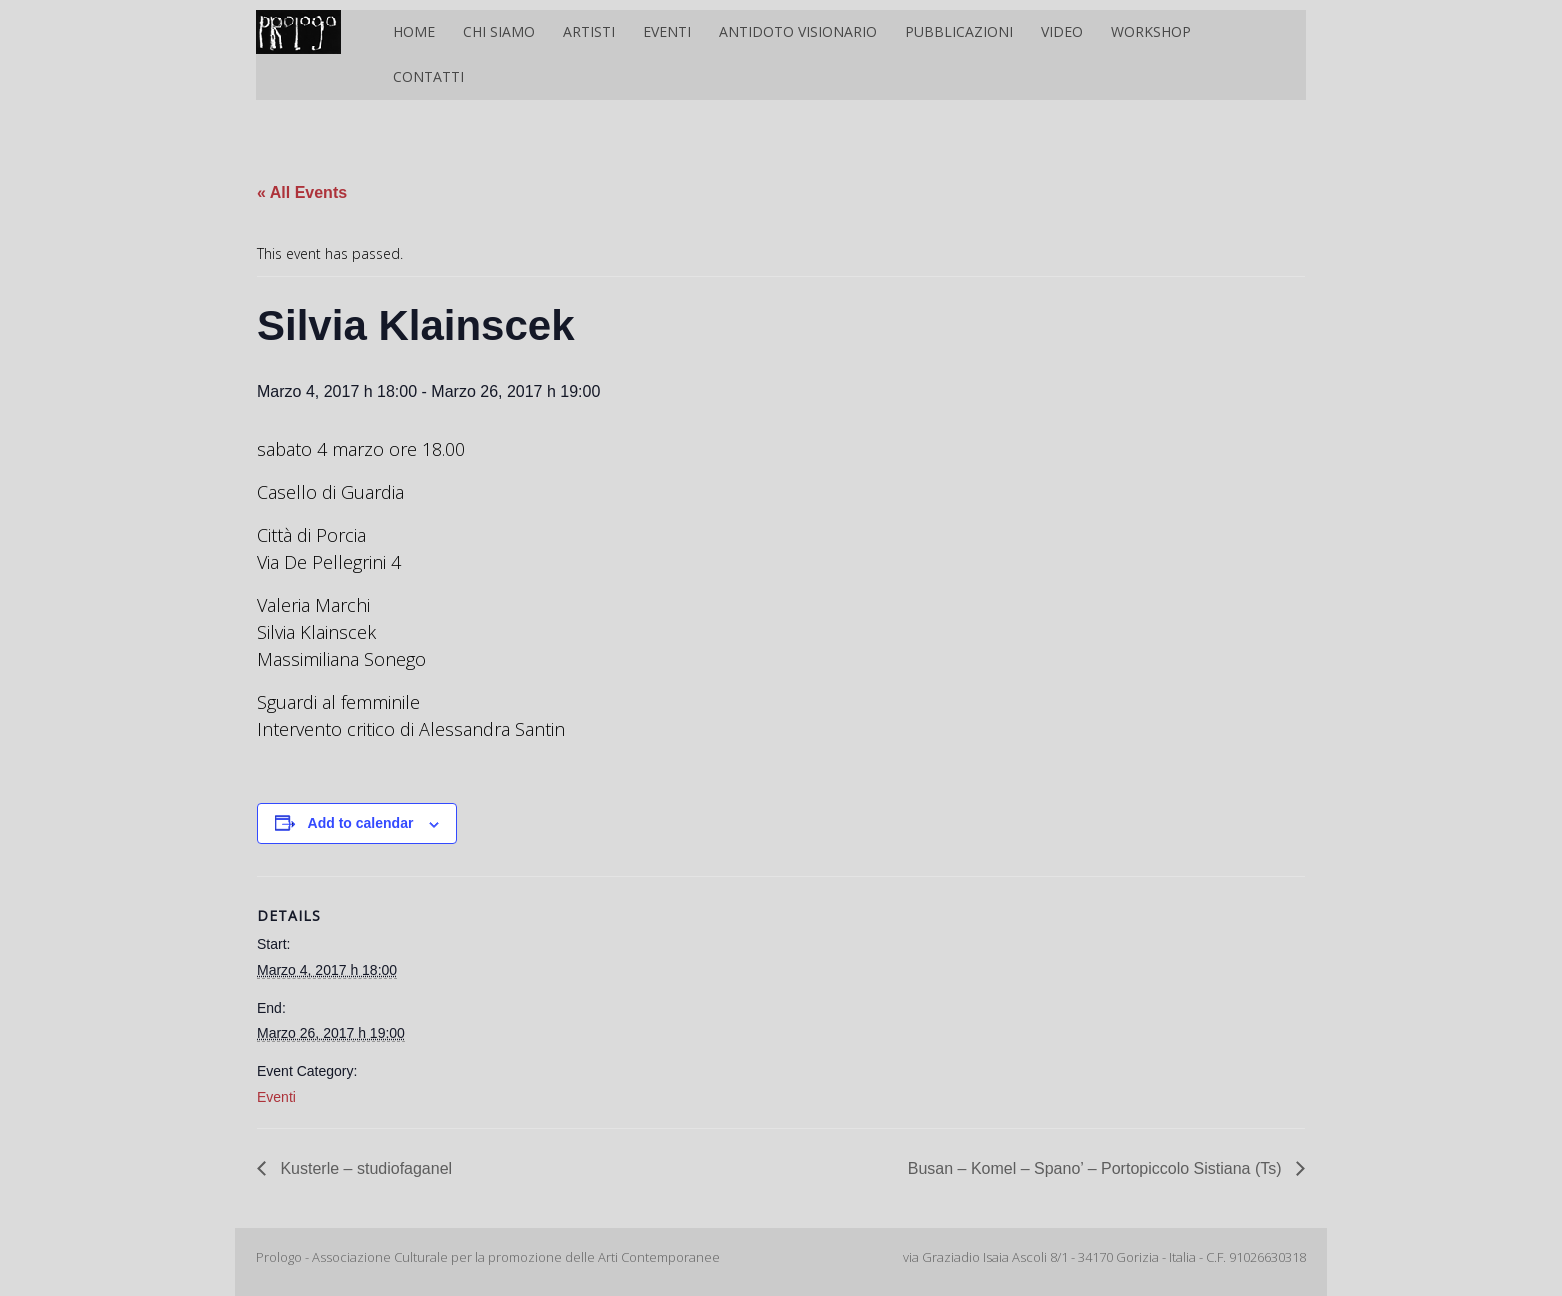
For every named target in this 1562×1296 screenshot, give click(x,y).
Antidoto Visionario (798, 31)
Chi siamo (499, 31)
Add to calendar (361, 823)
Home (414, 31)
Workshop (1151, 31)
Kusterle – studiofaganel (364, 1168)
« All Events (302, 192)
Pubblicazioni (959, 31)
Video (1062, 31)
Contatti (428, 76)
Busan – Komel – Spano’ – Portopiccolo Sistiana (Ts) (1097, 1168)
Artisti (589, 31)
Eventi (667, 31)
